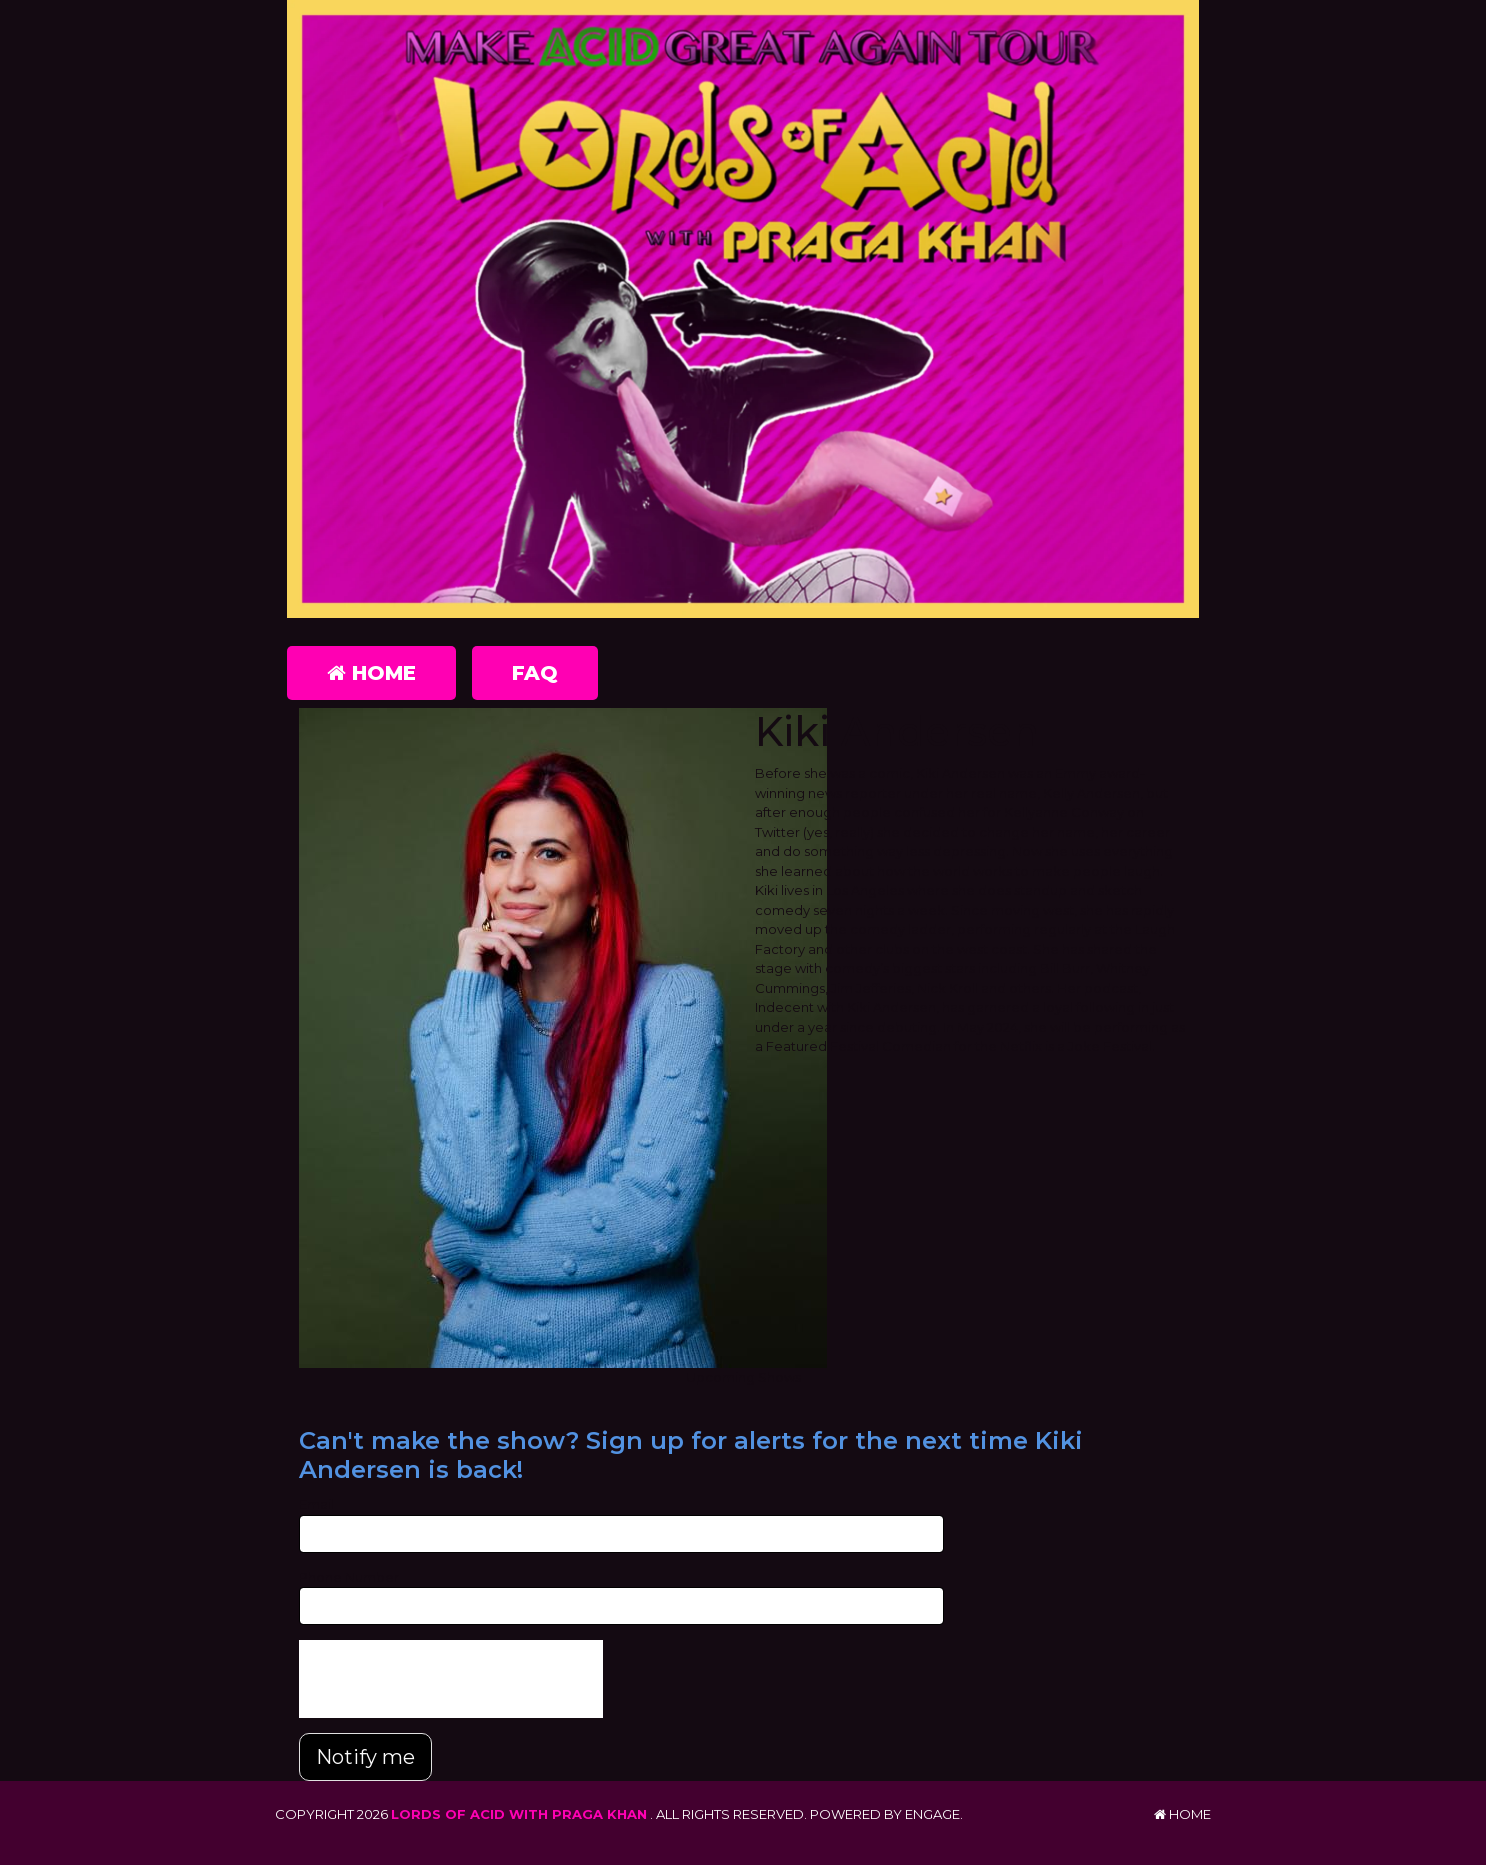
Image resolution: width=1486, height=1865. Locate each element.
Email (316, 1504)
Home (371, 673)
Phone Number (349, 1577)
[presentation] (451, 1679)
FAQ (535, 673)
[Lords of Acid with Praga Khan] (743, 309)
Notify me (365, 1757)
